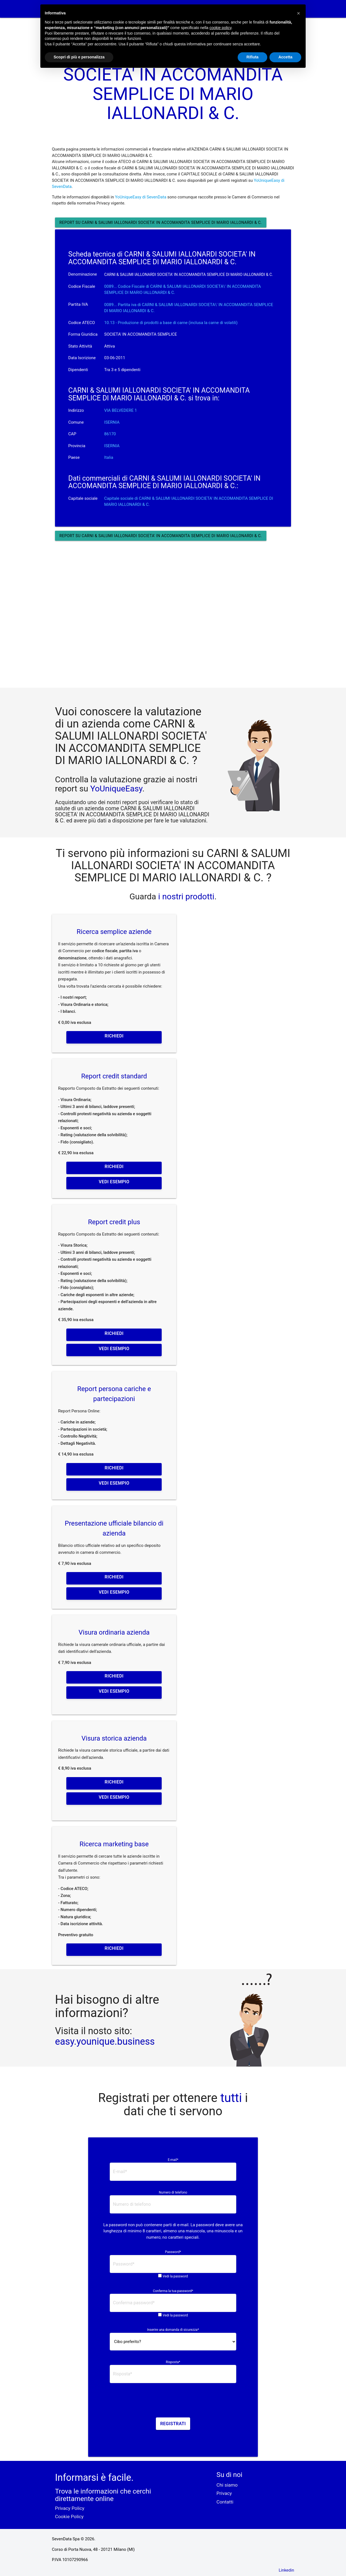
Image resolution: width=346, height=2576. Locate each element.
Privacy (224, 2493)
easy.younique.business (105, 2041)
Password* (173, 2252)
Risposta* (173, 2362)
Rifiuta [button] (253, 57)
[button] (298, 13)
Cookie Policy (69, 2516)
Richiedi (114, 1036)
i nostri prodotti (185, 896)
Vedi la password (175, 2276)
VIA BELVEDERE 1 (120, 410)
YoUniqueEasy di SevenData (140, 197)
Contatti (224, 2502)
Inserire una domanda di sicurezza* (173, 2330)
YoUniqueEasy (116, 788)
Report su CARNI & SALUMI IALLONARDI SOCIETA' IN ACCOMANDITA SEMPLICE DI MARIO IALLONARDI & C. (160, 222)
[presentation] (173, 2402)
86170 (110, 433)
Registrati (173, 2423)
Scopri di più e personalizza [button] (79, 57)
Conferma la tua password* (173, 2291)
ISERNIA (111, 422)
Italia (108, 457)
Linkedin (286, 2570)
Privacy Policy (69, 2508)
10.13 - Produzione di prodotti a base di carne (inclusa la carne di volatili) (171, 322)
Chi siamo (227, 2485)
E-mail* (173, 2160)
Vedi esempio (114, 1181)
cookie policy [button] (220, 27)
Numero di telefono (173, 2192)
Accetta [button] (285, 57)
